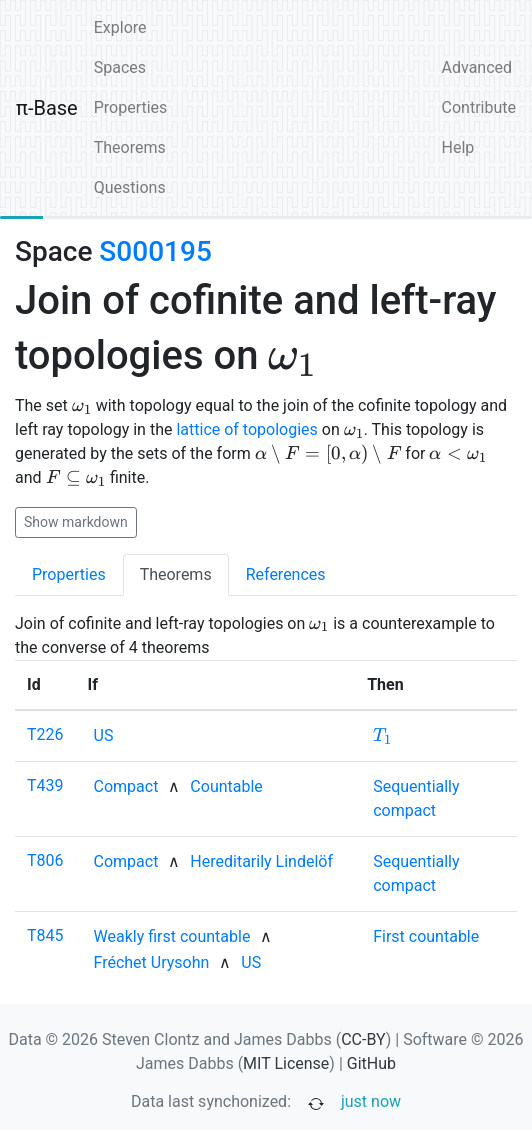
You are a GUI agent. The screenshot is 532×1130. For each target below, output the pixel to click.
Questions (130, 187)
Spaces (120, 67)
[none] (104, 736)
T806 (45, 860)
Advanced (477, 67)
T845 (45, 935)
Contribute (479, 107)
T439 (45, 785)
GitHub (371, 1063)
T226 (45, 734)
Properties (131, 107)
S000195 (155, 251)
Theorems (130, 147)
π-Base (47, 108)
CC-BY (363, 1039)
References (286, 574)
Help (458, 147)
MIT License (286, 1063)
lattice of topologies (246, 429)
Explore (120, 27)
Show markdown (76, 522)
